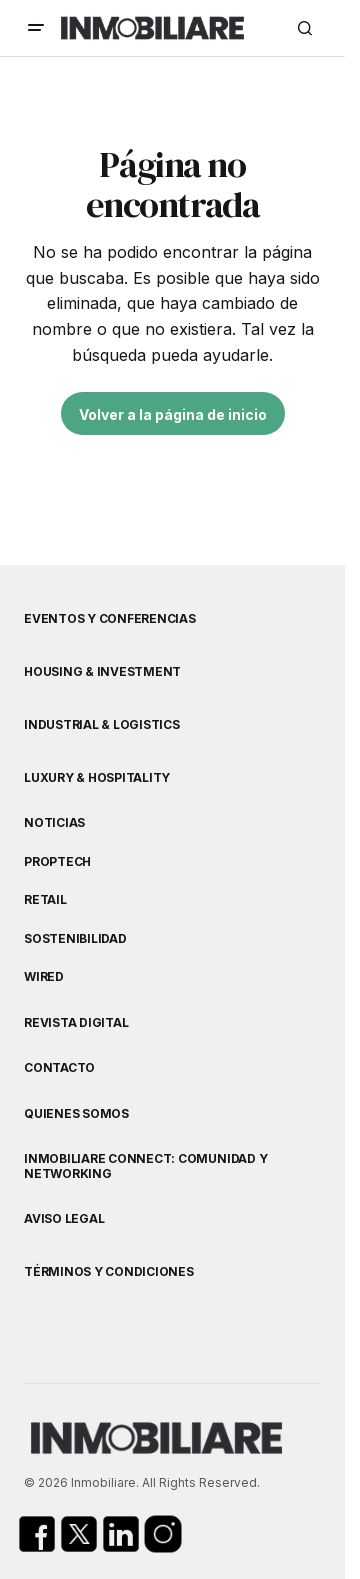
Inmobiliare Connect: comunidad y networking (145, 1166)
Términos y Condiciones (109, 1272)
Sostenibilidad (75, 939)
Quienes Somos (76, 1114)
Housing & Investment (102, 672)
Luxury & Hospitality (97, 778)
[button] (36, 28)
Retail (45, 900)
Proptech (57, 862)
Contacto (59, 1068)
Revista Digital (76, 1023)
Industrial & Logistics (102, 725)
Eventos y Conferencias (110, 619)
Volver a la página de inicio (173, 414)
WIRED (44, 977)
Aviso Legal (64, 1219)
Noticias (54, 823)
